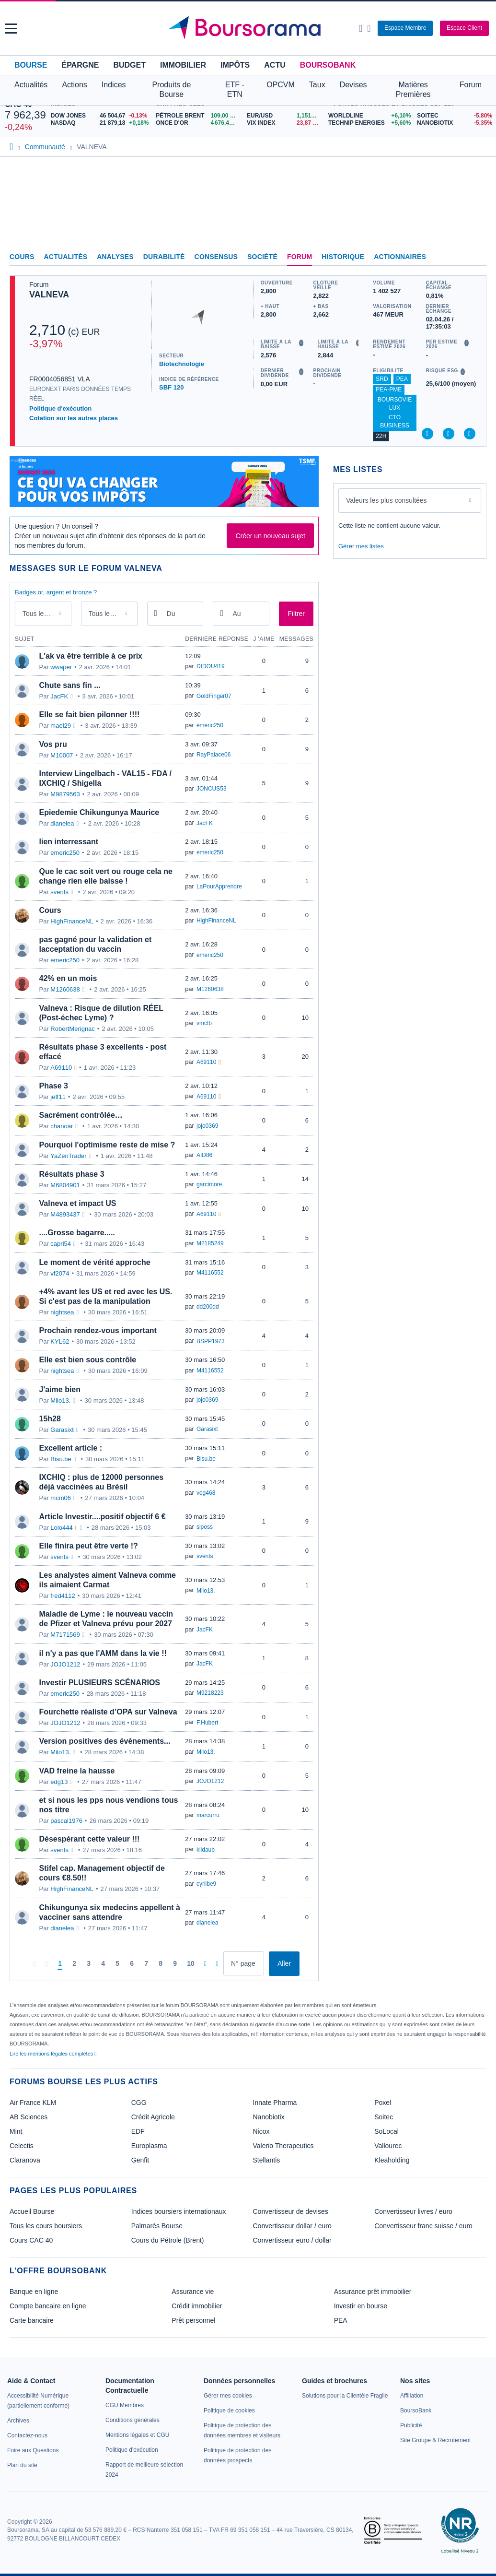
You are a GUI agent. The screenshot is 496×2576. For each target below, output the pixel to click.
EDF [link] (138, 2131)
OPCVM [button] (280, 85)
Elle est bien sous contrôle (88, 1360)
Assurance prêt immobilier (373, 2291)
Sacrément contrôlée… (81, 1115)
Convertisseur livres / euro (413, 2211)
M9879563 (65, 794)
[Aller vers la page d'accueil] (249, 28)
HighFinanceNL (71, 921)
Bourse (30, 65)
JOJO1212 (65, 1664)
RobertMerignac (72, 1028)
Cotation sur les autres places (73, 418)
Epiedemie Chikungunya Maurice (99, 812)
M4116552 (210, 1272)
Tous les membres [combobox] (110, 613)
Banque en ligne (34, 2291)
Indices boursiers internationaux (178, 2211)
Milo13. (60, 1400)
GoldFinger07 (213, 696)
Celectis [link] (22, 2146)
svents (59, 892)
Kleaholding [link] (391, 2160)
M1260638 (65, 989)
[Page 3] (88, 1964)
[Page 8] (160, 1964)
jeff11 (58, 1096)
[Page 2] (74, 1964)
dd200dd (207, 1306)
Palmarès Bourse (157, 2226)
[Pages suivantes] (205, 1963)
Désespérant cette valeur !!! (89, 1839)
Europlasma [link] (149, 2146)
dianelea (62, 823)
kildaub (205, 1849)
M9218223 (210, 1693)
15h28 (50, 1419)
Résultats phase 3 (71, 1174)
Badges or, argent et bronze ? (56, 592)
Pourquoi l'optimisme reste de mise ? (107, 1145)
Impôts (235, 65)
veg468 (205, 1492)
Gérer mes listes (361, 546)
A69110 (61, 1067)
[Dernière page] (217, 1963)
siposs (204, 1527)
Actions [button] (74, 85)
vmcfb (204, 1023)
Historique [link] (343, 256)
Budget (129, 65)
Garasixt (61, 1429)
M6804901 (65, 1185)
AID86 (204, 1155)
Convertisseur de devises (290, 2211)
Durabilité (164, 256)
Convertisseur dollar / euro (292, 2226)
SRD (382, 379)
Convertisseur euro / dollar (292, 2240)
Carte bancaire (32, 2320)
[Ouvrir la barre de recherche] (360, 28)
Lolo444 (61, 1527)
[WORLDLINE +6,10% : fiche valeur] (369, 115)
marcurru (207, 1815)
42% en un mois (68, 978)
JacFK (59, 696)
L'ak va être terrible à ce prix (90, 656)
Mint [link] (16, 2131)
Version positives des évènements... (105, 1741)
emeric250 (209, 725)
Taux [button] (317, 85)
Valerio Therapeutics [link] (283, 2146)
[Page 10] (190, 1964)
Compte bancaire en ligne (48, 2306)
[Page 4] (103, 1964)
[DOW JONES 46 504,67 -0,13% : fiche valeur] (101, 115)
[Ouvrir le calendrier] (155, 613)
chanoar (61, 1126)
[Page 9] (175, 1964)
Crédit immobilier (197, 2306)
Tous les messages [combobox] (44, 613)
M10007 (61, 755)
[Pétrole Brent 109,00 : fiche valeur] (198, 115)
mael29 (60, 725)
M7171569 (65, 1634)
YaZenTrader (68, 1155)
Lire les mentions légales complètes (53, 2053)
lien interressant (69, 842)
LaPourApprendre (219, 886)
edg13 (59, 1781)
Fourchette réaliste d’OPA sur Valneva (108, 1712)
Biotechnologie (181, 363)
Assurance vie (193, 2291)
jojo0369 (207, 1126)
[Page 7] (146, 1964)
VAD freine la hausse (77, 1771)
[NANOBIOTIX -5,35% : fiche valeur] (454, 123)
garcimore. (210, 1184)
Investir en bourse (360, 2306)
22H (381, 436)
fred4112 (62, 1595)
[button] (11, 28)
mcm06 (60, 1497)
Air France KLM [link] (33, 2102)
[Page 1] (60, 1964)
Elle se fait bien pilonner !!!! (89, 714)
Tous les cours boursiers (46, 2226)
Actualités (66, 256)
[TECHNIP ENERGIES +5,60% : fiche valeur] (369, 123)
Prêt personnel (193, 2320)
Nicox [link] (261, 2131)
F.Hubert (207, 1722)
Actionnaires (400, 256)
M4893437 (65, 1214)
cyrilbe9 (206, 1883)
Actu (274, 65)
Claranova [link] (25, 2160)
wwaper (61, 667)
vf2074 (59, 1273)
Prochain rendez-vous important (98, 1330)
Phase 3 (53, 1086)
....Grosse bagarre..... (77, 1233)
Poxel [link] (382, 2102)
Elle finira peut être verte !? (88, 1546)
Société (262, 256)
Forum (471, 85)
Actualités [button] (30, 85)
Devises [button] (353, 85)
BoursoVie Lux (395, 403)
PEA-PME (389, 389)
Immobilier (183, 65)
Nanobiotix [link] (269, 2117)
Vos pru (53, 744)
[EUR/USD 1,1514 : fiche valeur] (285, 115)
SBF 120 (171, 387)
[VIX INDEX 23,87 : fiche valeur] (285, 123)
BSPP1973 (210, 1341)
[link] (18, 2420)
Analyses (115, 256)
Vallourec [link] (388, 2146)
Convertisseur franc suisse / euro (423, 2226)
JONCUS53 (211, 788)
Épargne (80, 65)
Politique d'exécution (60, 408)
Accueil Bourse (32, 2211)
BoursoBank (328, 65)
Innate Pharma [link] (275, 2102)
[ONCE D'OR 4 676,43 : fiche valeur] (198, 123)
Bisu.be (60, 1459)
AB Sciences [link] (28, 2117)
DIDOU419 (210, 666)
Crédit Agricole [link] (153, 2117)
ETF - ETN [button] (234, 89)
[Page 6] (132, 1964)
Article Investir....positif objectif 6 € (102, 1517)
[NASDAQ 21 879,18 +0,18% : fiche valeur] (101, 123)
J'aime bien (60, 1389)
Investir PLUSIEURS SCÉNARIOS (100, 1682)
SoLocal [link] (386, 2131)
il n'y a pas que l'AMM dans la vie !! (103, 1653)
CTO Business (394, 421)
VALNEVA (49, 294)
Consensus (216, 256)
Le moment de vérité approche (94, 1262)
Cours (22, 256)
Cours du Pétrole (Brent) (167, 2240)
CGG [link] (139, 2102)
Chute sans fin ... (70, 685)
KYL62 (59, 1341)
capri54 (60, 1243)
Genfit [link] (140, 2160)
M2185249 (210, 1243)
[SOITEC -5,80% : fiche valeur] (454, 115)
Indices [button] (114, 85)
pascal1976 (66, 1820)
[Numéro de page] (243, 1963)
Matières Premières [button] (413, 89)
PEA (402, 379)
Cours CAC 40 (31, 2240)
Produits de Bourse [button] (171, 89)
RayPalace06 (213, 754)
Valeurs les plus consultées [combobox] (386, 500)
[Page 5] (117, 1964)
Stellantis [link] (266, 2160)
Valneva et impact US (77, 1203)
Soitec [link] (383, 2117)
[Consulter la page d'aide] (368, 28)
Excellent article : (71, 1448)
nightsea (62, 1312)
